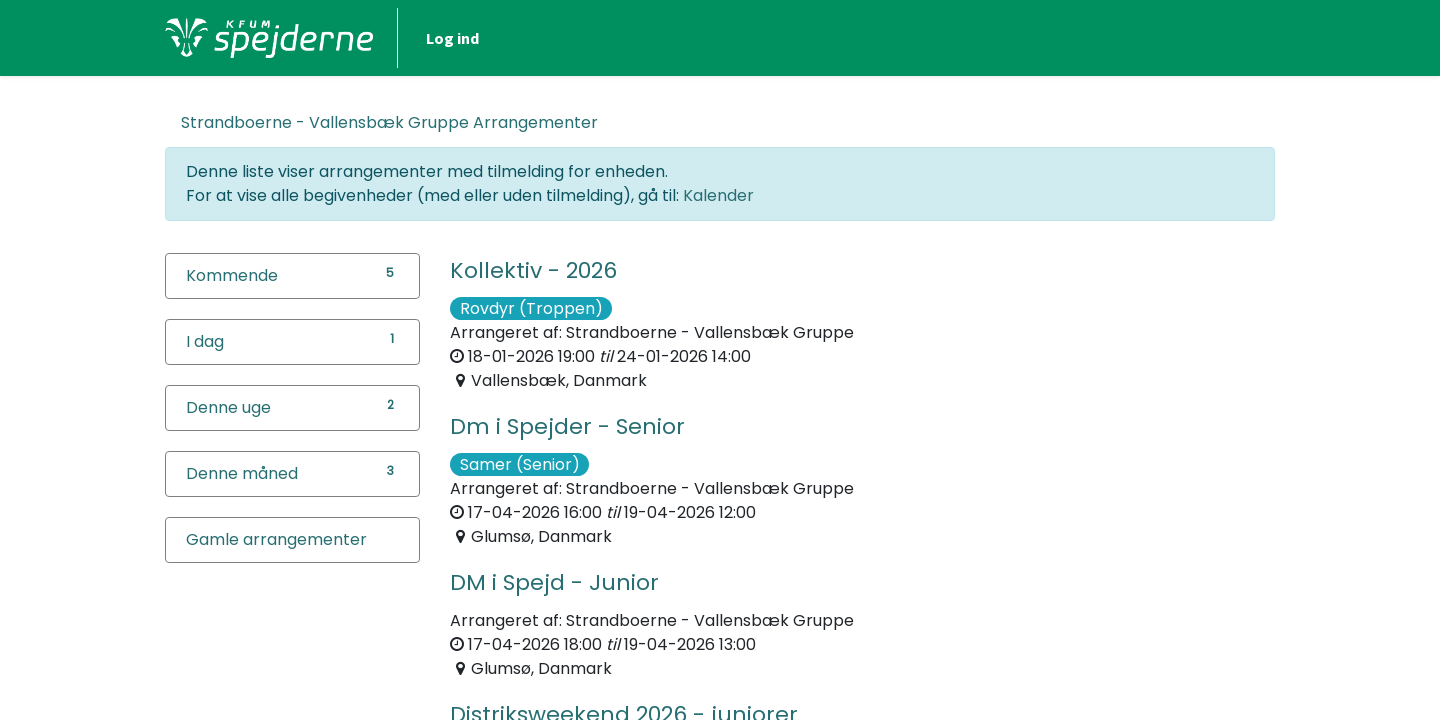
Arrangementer (389, 122)
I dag (205, 341)
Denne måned (242, 473)
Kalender (718, 195)
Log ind (452, 38)
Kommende (232, 275)
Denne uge (228, 407)
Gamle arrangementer (276, 539)
